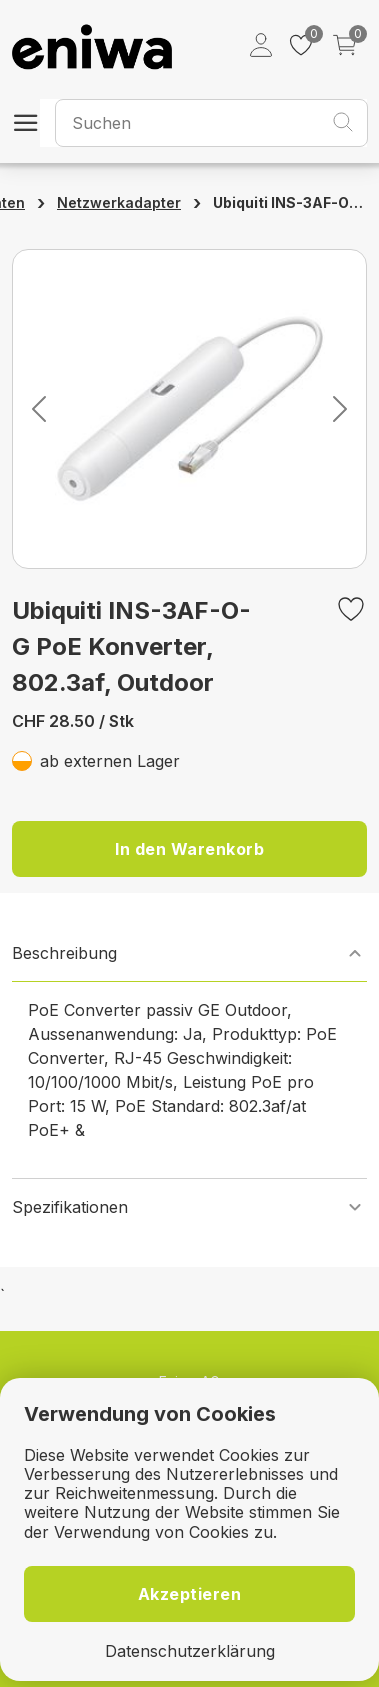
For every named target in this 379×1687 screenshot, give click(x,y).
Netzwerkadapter (119, 202)
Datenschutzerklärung (190, 1651)
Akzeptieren (190, 1594)
